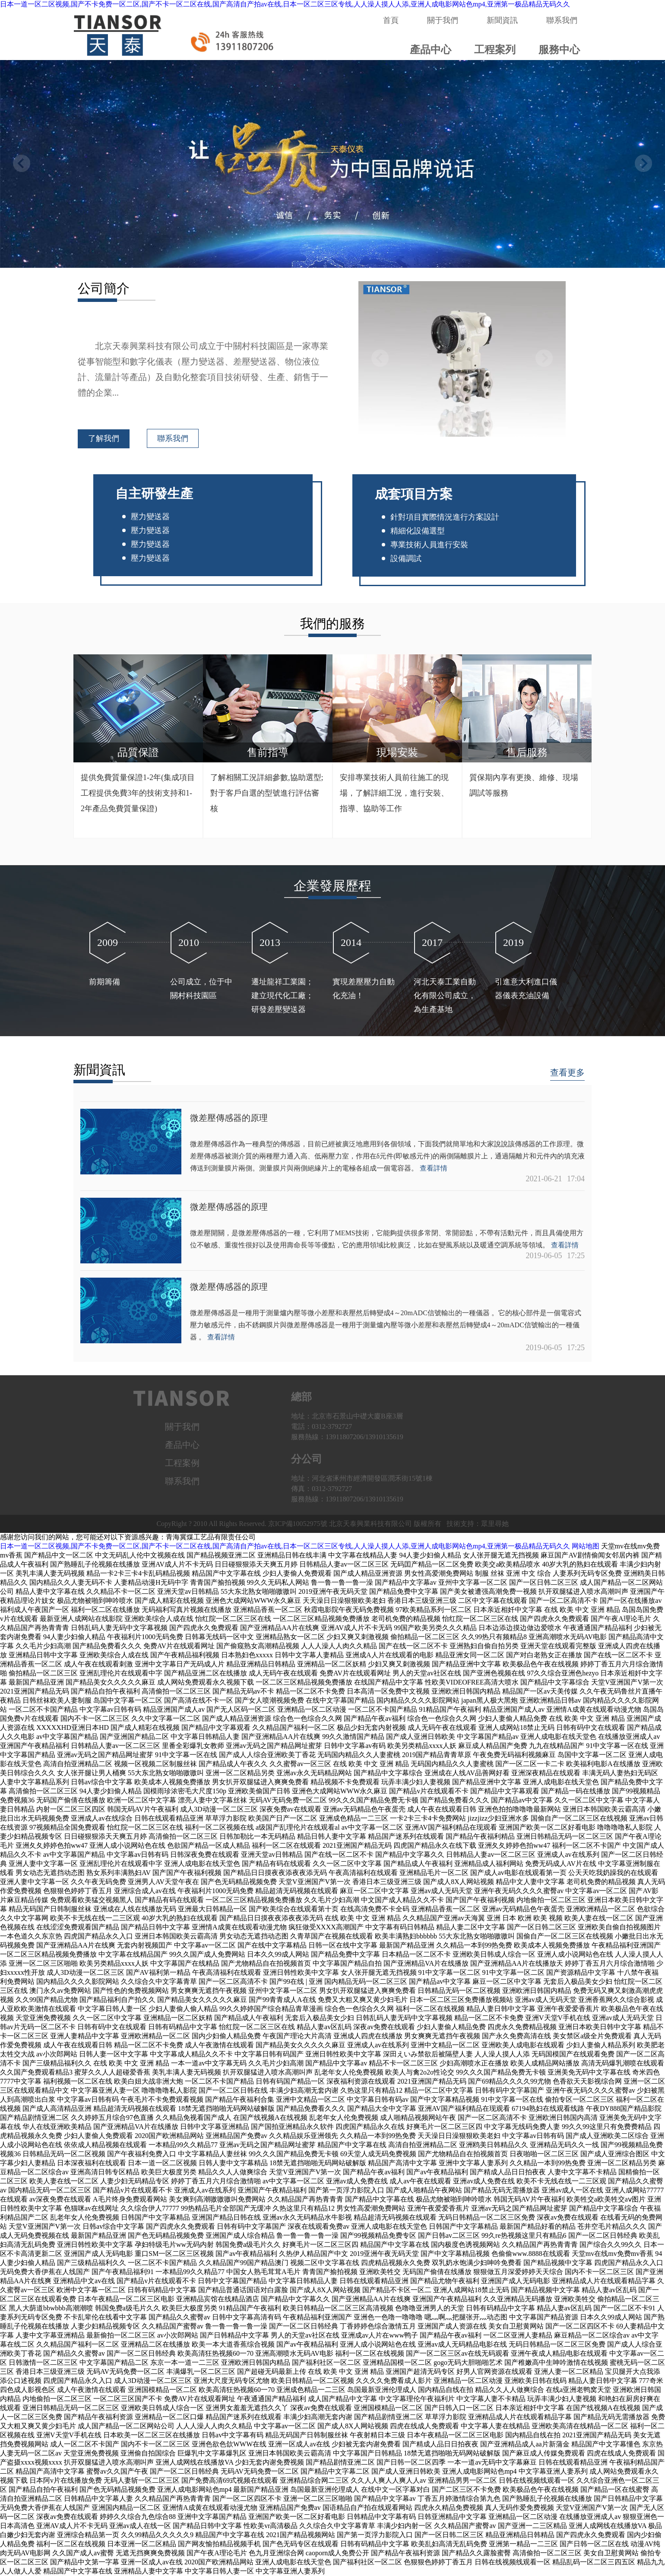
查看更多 (567, 1072)
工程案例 (182, 1463)
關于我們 (442, 20)
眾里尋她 (495, 1523)
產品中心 (430, 49)
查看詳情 (433, 1168)
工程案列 (495, 49)
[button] (643, 163)
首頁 (391, 20)
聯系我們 (561, 20)
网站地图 (585, 1546)
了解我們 (103, 438)
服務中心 (559, 49)
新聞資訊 (502, 20)
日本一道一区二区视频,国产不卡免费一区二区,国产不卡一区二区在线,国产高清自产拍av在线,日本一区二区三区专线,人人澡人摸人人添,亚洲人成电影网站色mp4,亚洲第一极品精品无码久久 (285, 4)
